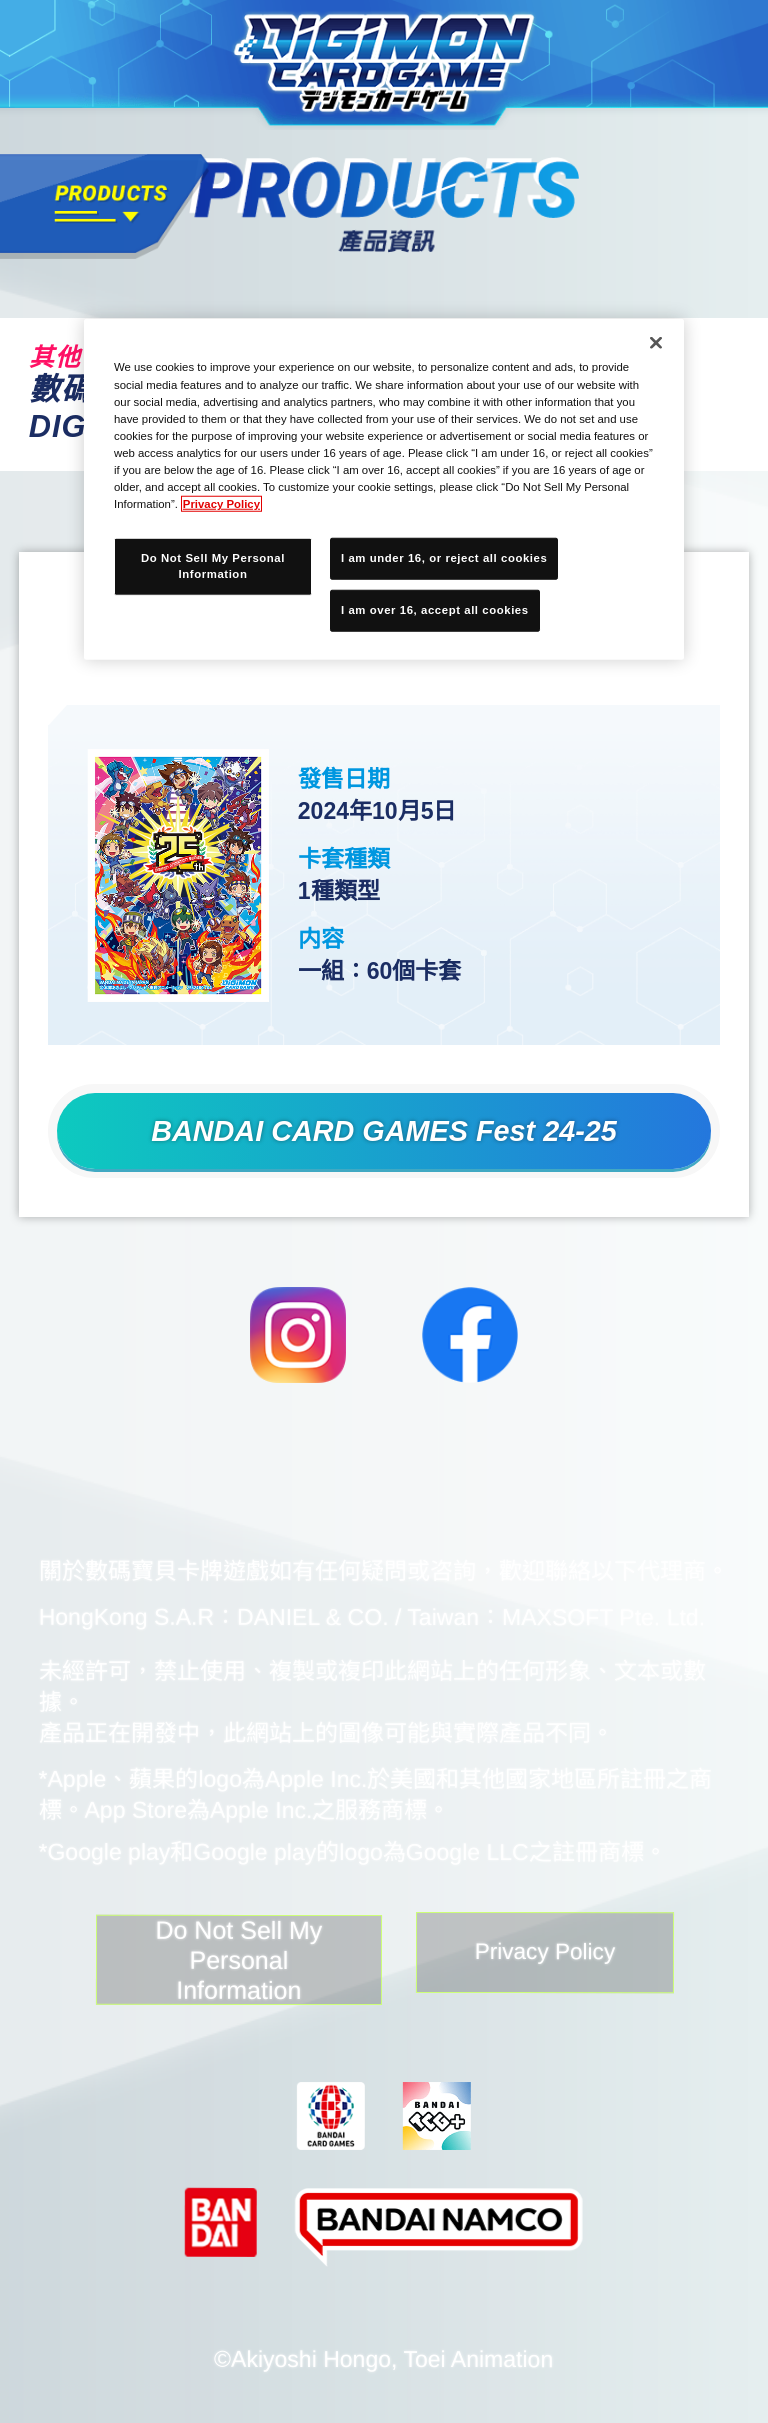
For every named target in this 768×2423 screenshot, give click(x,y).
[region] (384, 489)
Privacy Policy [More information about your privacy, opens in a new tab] (221, 504)
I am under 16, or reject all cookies (444, 558)
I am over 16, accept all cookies (435, 610)
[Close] (656, 343)
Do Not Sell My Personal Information (211, 1965)
